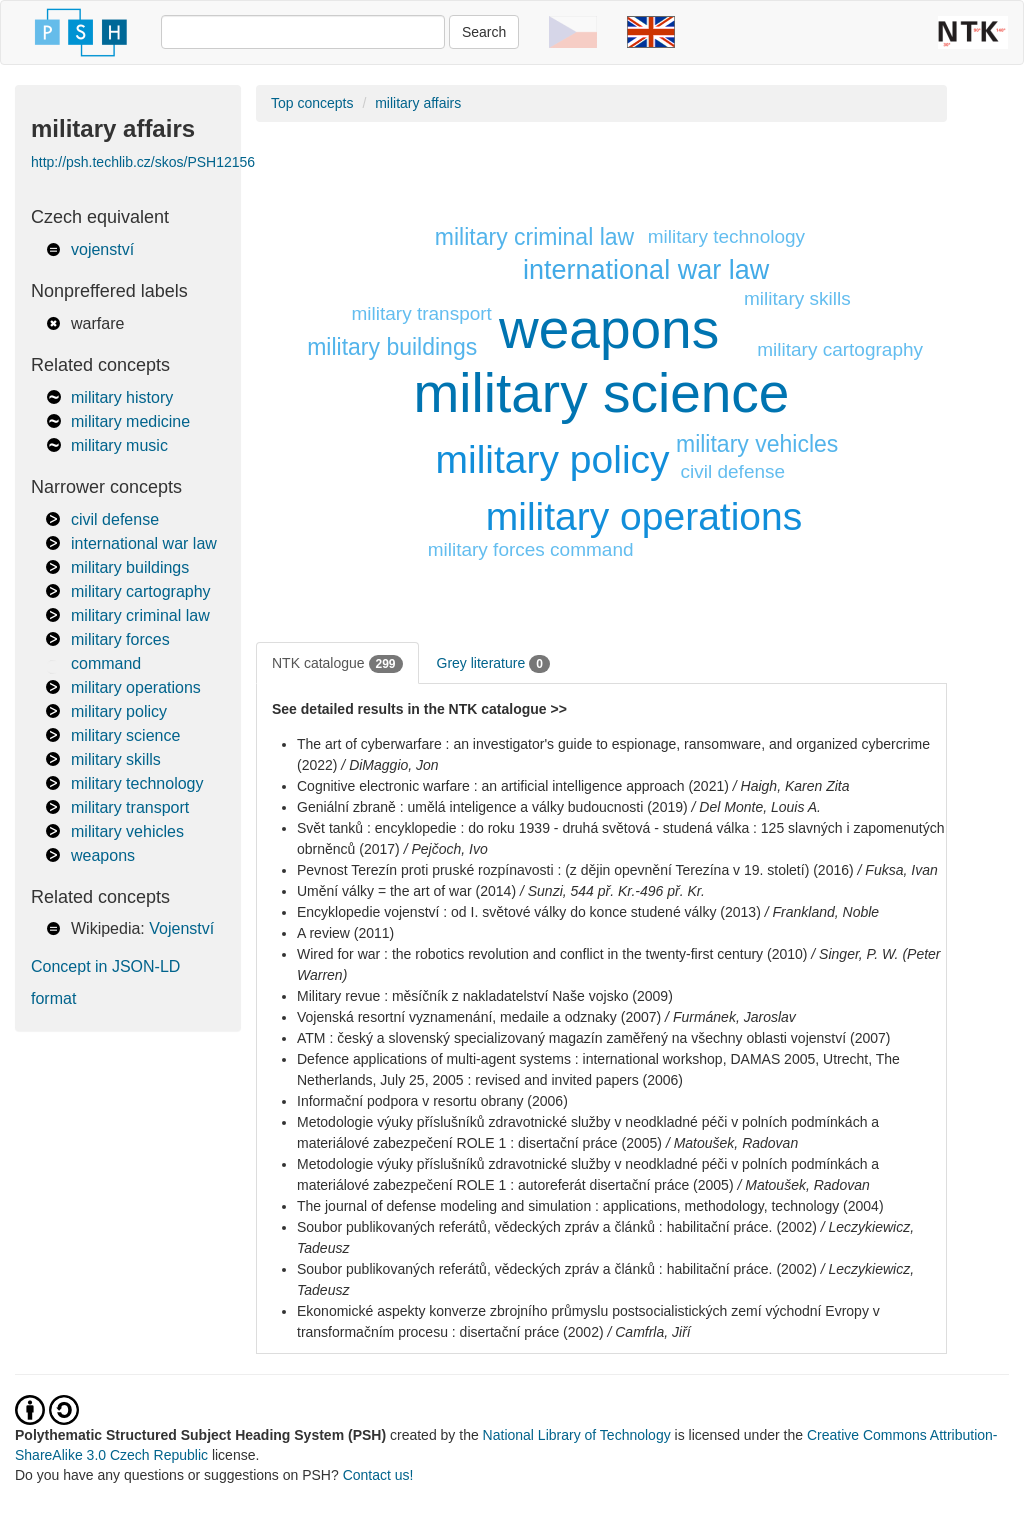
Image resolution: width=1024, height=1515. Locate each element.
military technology (137, 783)
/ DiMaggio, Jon (389, 765)
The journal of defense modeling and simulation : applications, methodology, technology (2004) (590, 1206)
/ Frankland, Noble (822, 912)
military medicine (130, 421)
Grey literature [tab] (493, 664)
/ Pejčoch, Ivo (446, 849)
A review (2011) (345, 933)
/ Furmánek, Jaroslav (730, 1017)
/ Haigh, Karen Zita (791, 786)
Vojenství (181, 928)
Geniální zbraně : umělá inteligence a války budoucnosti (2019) (492, 807)
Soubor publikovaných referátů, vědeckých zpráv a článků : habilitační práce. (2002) (557, 1227)
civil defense (115, 519)
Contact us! (378, 1475)
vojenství (102, 249)
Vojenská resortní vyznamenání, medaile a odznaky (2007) (479, 1017)
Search (484, 32)
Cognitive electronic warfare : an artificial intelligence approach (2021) (513, 786)
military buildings (130, 567)
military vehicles (127, 831)
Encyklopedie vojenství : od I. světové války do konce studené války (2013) (529, 912)
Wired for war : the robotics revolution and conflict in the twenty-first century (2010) (552, 954)
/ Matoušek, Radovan (732, 1143)
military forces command (531, 549)
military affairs (418, 103)
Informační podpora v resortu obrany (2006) (432, 1101)
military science (125, 735)
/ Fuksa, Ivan (898, 870)
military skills (116, 759)
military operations (136, 687)
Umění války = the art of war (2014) (406, 891)
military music (119, 445)
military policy (119, 711)
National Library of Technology (577, 1435)
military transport (130, 807)
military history (122, 397)
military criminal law (140, 615)
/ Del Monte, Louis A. (756, 807)
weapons (103, 855)
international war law (144, 543)
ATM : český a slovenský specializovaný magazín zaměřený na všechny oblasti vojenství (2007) (593, 1038)
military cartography (141, 591)
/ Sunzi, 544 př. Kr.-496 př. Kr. (612, 891)
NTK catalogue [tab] (337, 664)
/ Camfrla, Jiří (648, 1332)
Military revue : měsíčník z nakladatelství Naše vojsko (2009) (485, 996)
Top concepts (312, 103)
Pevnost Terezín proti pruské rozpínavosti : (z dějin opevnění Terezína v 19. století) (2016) (575, 870)
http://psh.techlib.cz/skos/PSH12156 (143, 162)
